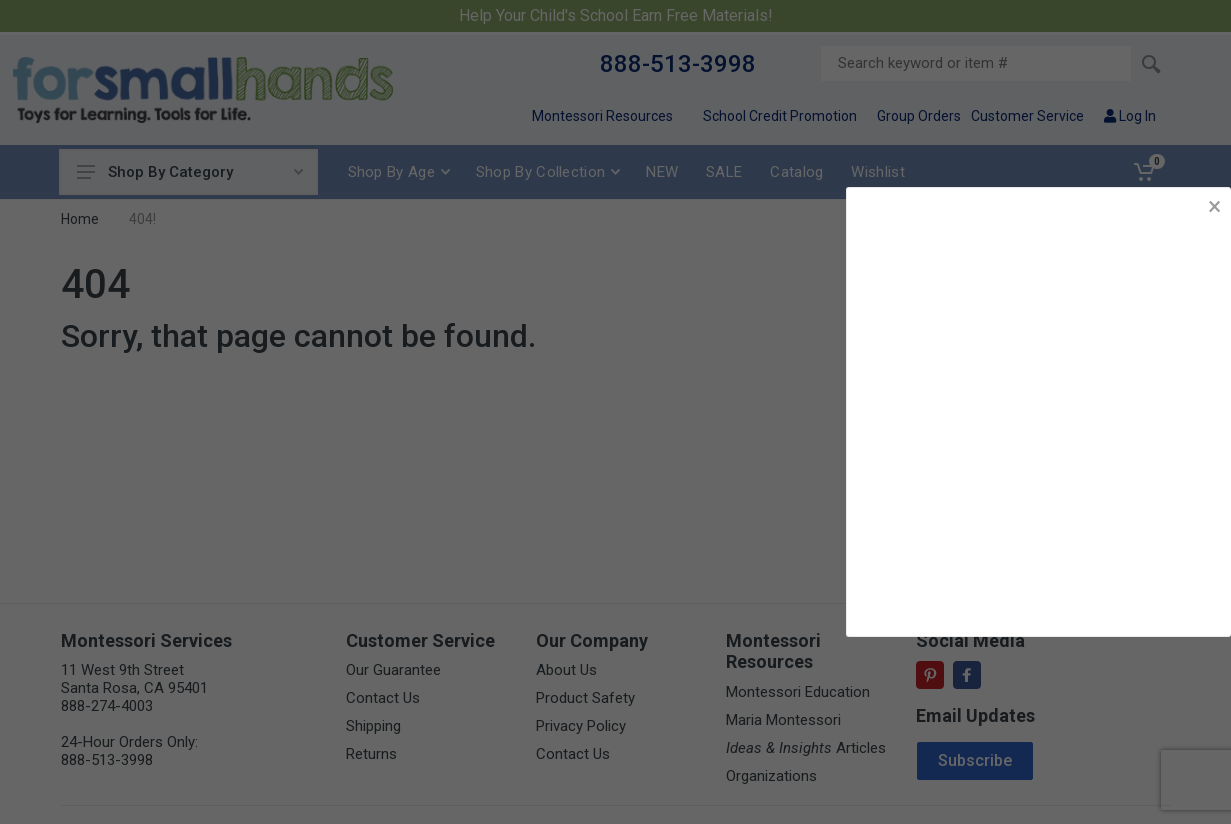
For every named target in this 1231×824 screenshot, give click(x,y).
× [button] (1214, 206)
